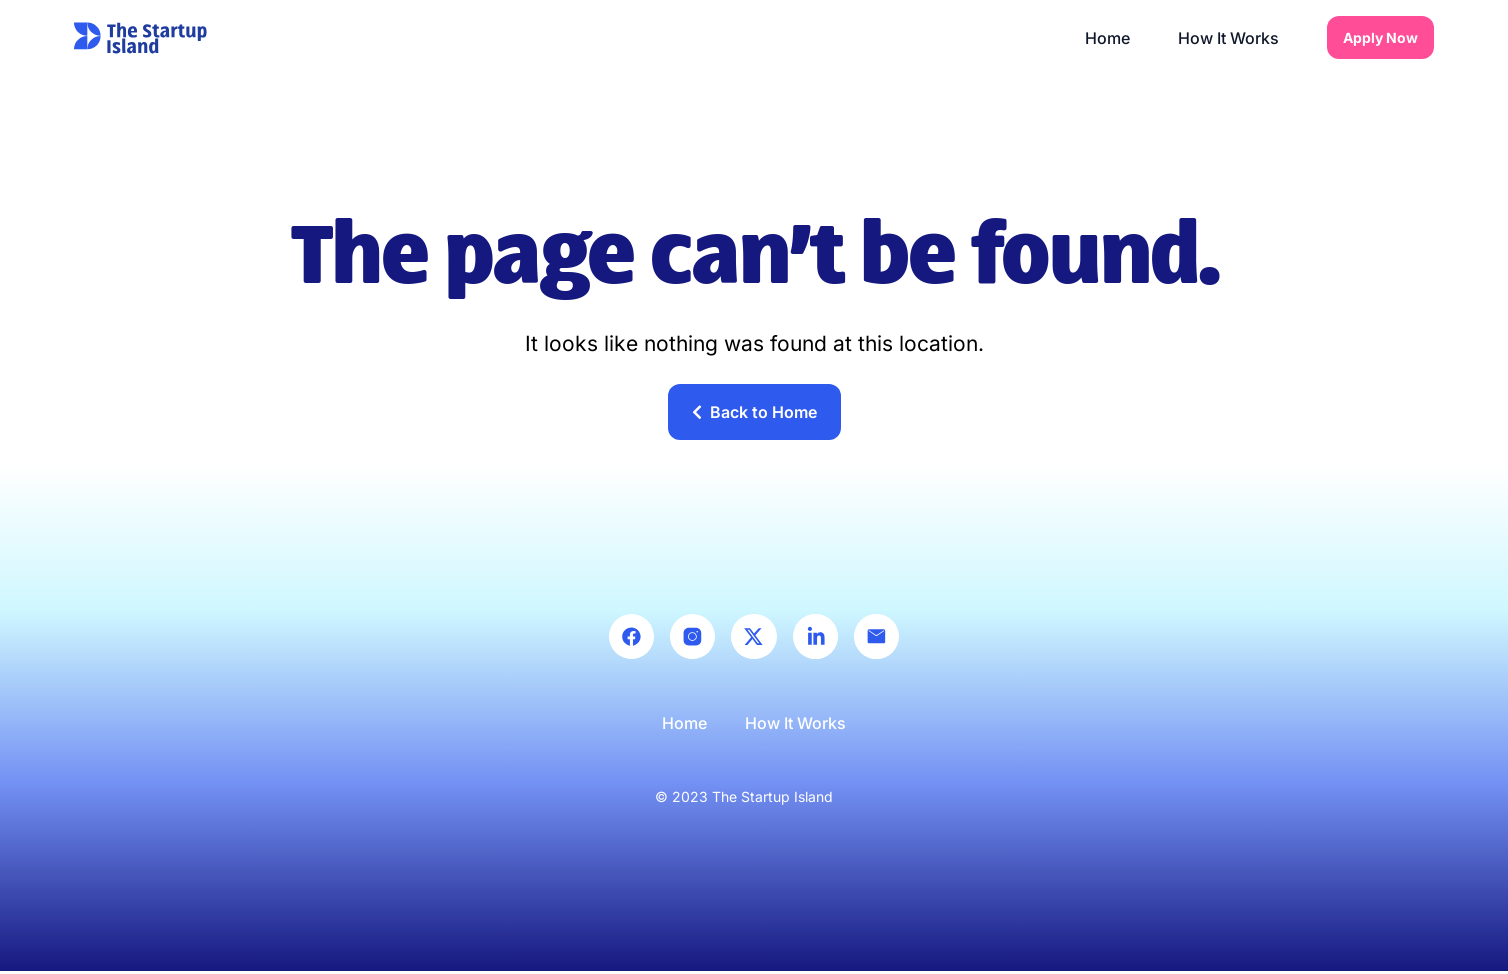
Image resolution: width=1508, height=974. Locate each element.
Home (1107, 38)
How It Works (1228, 38)
